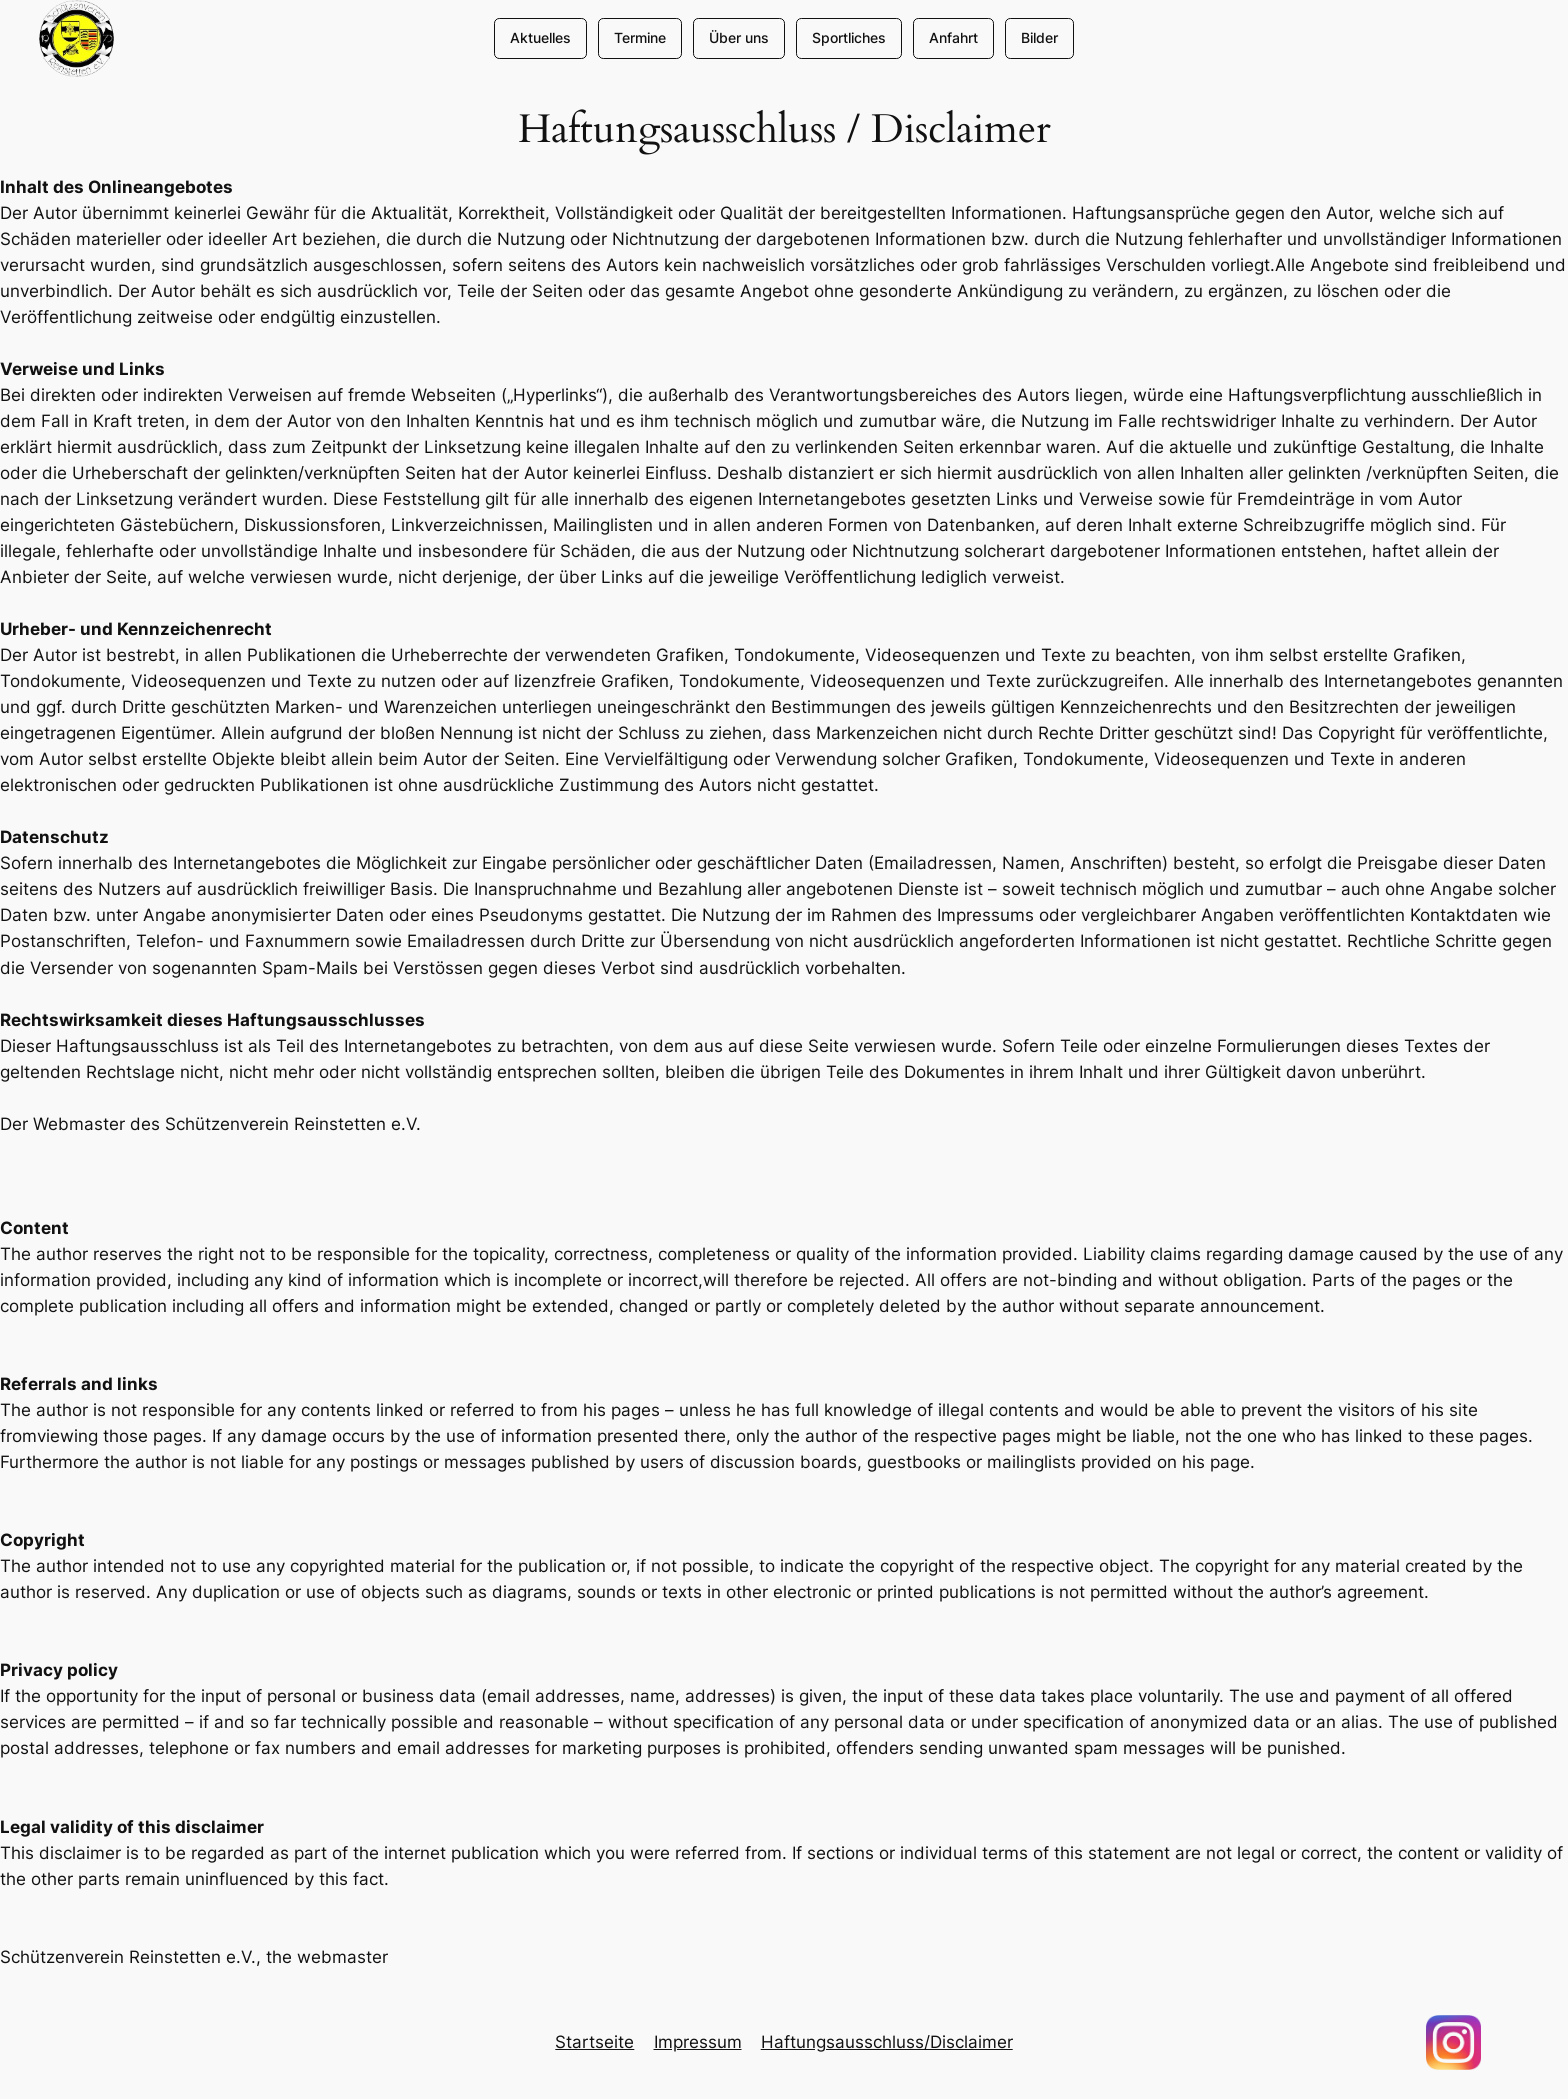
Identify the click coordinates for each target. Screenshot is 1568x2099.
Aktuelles (540, 37)
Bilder (1039, 37)
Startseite (594, 2042)
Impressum (698, 2042)
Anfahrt (953, 37)
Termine (640, 37)
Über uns (739, 37)
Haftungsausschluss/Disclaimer (887, 2042)
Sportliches (849, 37)
